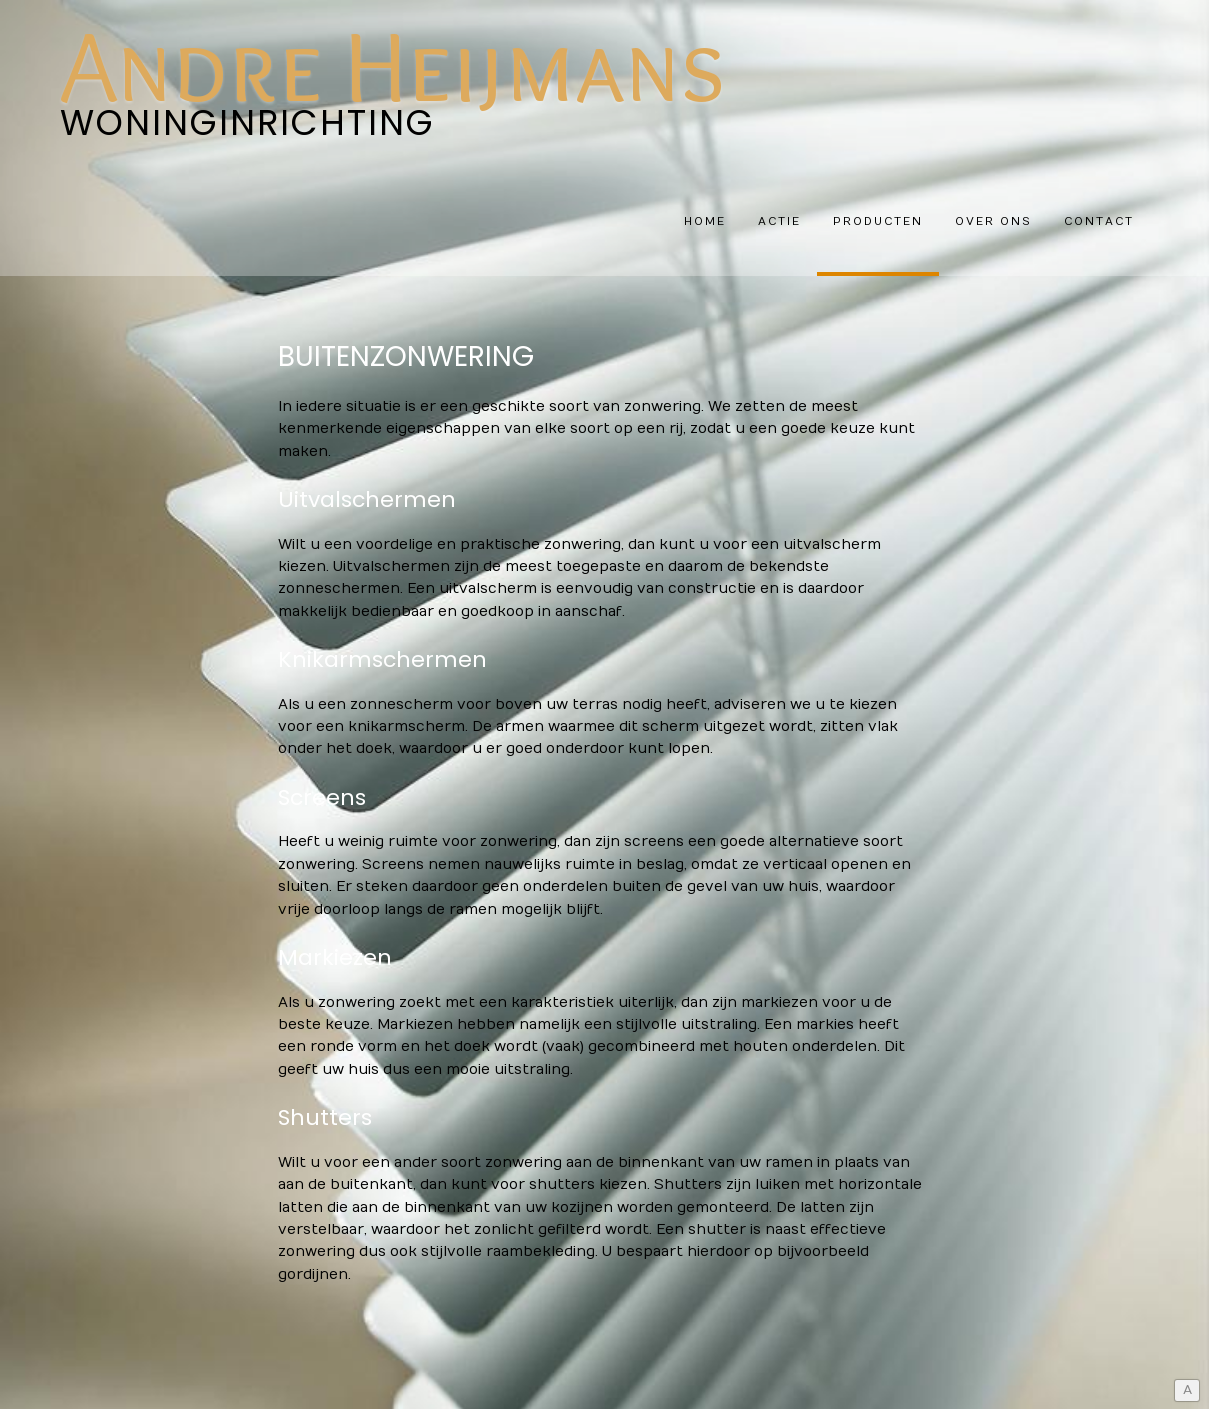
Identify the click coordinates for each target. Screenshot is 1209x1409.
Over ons (993, 221)
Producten (878, 221)
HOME (705, 221)
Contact (1099, 221)
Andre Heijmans (393, 65)
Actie (779, 221)
